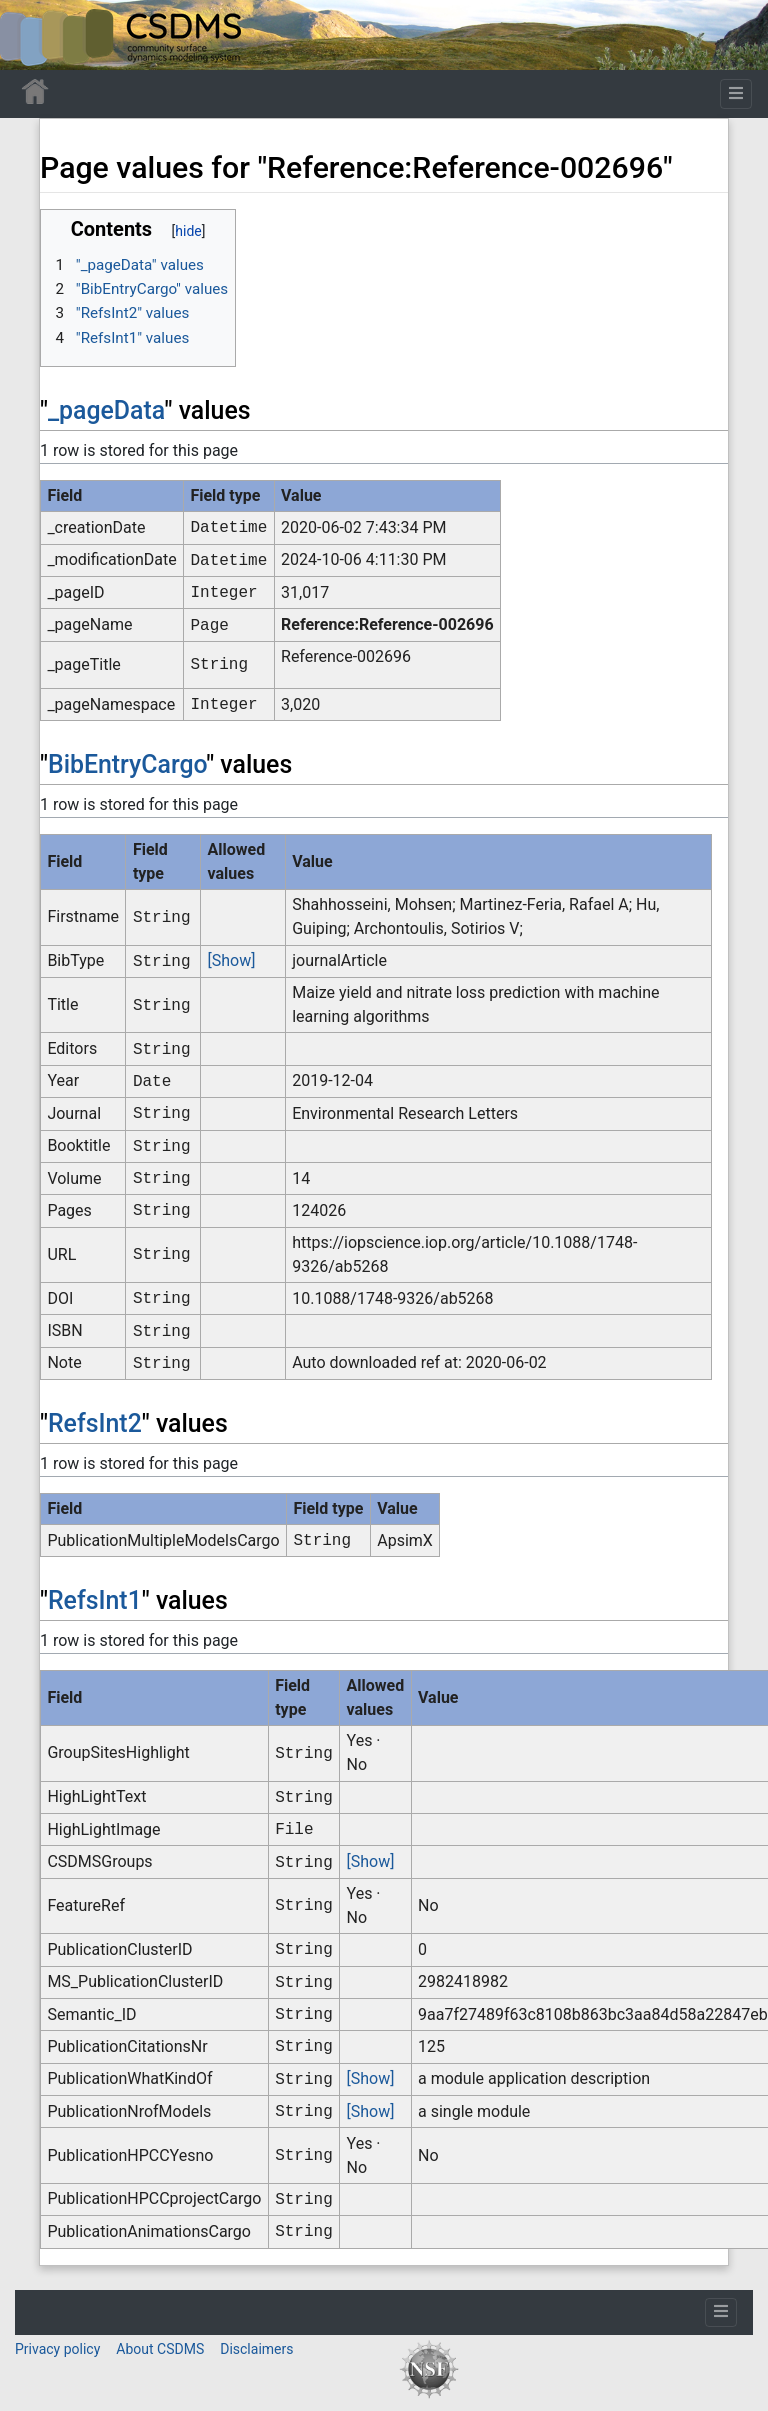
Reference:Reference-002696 (387, 624)
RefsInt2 (95, 1423)
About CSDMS (160, 2349)
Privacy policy (57, 2349)
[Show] (232, 960)
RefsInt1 (95, 1600)
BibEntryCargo (127, 764)
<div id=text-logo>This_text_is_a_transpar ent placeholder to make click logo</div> (32, 35)
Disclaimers (256, 2349)
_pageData (106, 410)
